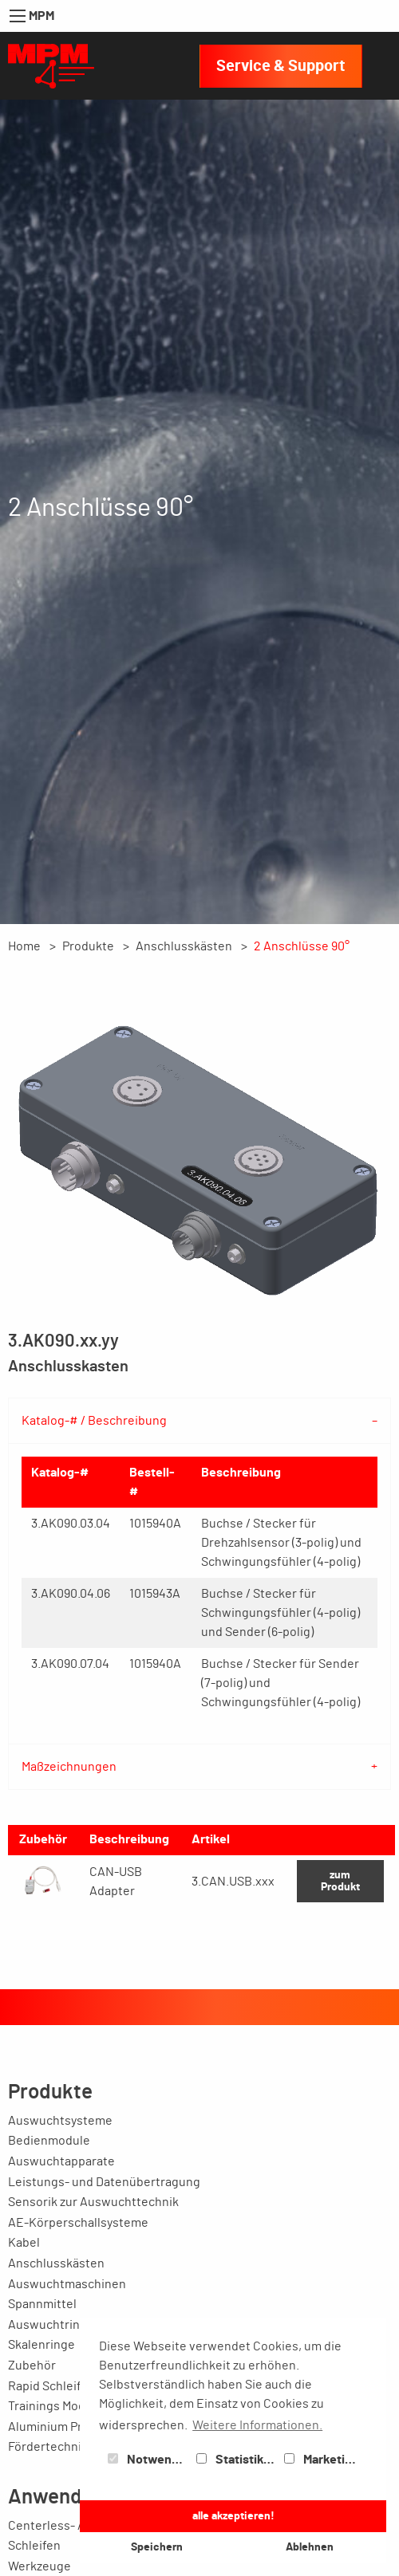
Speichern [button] (157, 2547)
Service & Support (281, 66)
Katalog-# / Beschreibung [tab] (94, 1420)
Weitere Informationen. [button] (257, 2425)
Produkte (88, 946)
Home (24, 946)
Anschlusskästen (184, 946)
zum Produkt (340, 1880)
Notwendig (148, 2459)
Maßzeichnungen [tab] (69, 1766)
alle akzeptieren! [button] (233, 2516)
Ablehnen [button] (310, 2547)
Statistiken (237, 2459)
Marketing (321, 2459)
